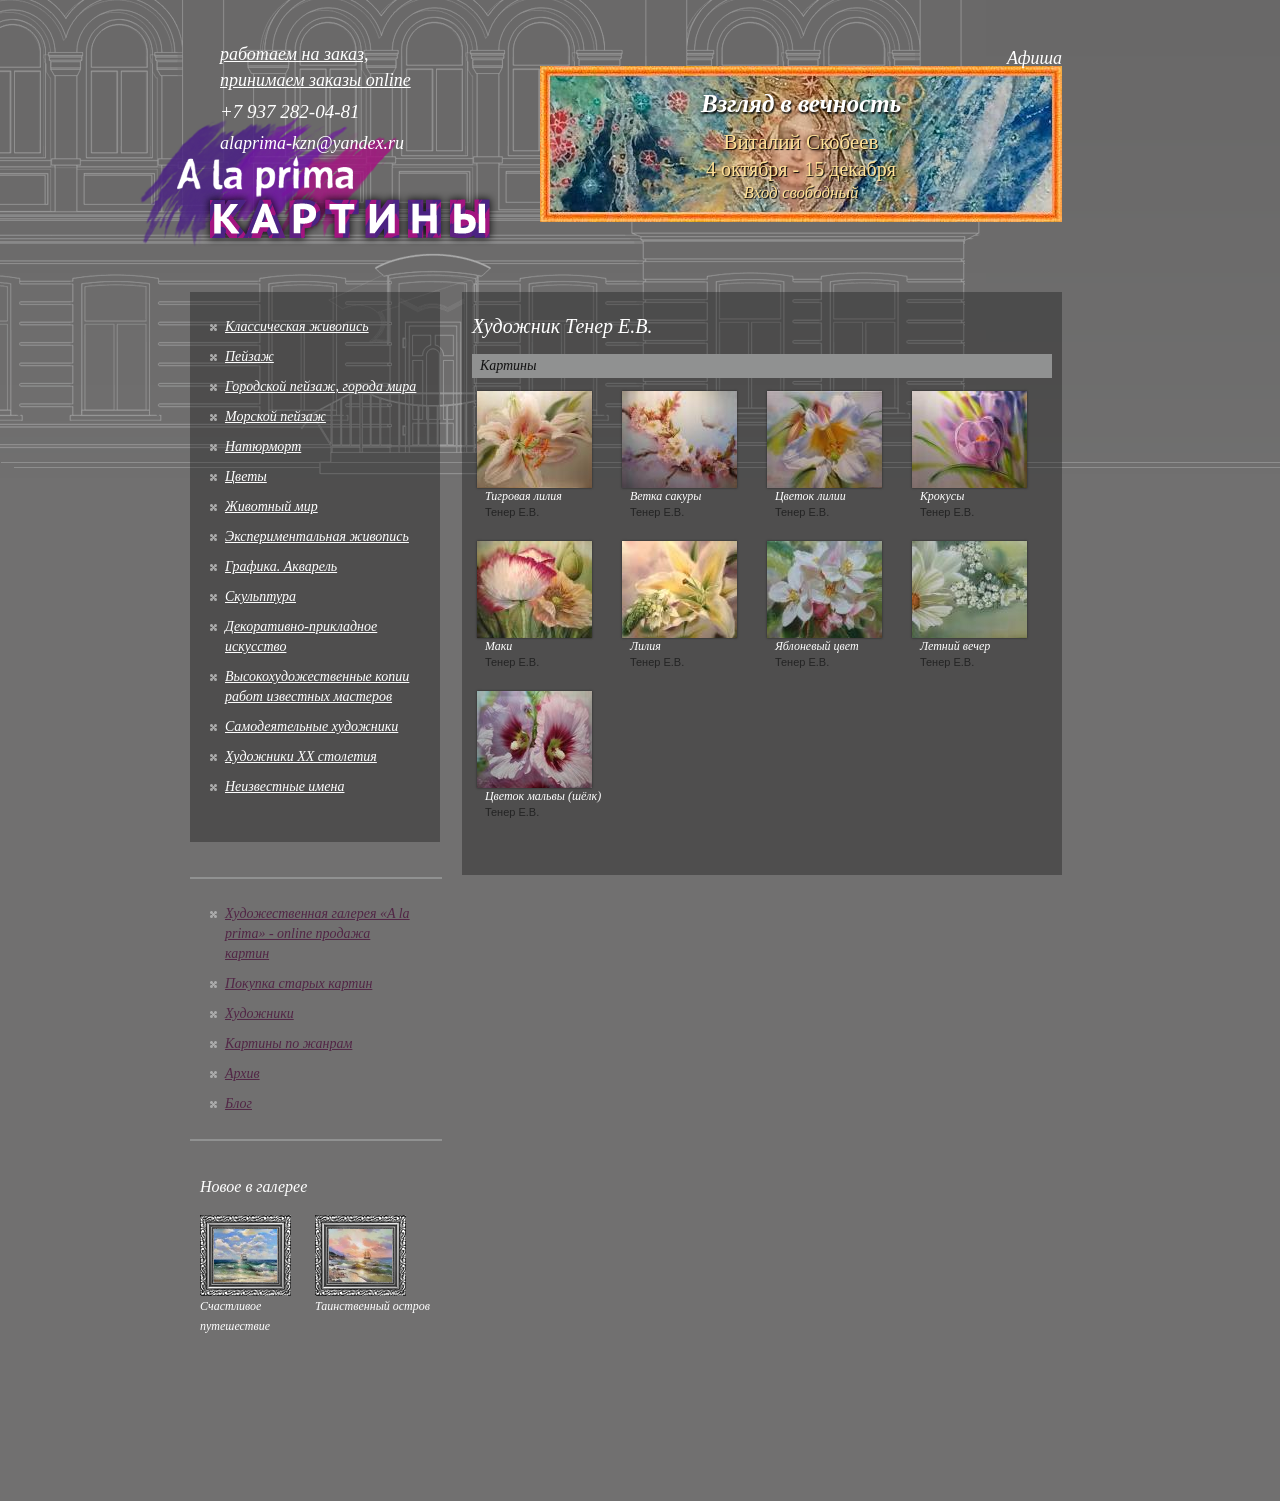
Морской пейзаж (275, 416)
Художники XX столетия (301, 756)
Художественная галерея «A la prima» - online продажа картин (317, 933)
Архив (242, 1073)
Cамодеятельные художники (311, 726)
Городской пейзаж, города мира (320, 386)
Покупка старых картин (298, 983)
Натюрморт (263, 446)
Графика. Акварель (281, 566)
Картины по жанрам (288, 1043)
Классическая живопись (297, 326)
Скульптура (260, 596)
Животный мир (271, 506)
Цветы (246, 476)
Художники (259, 1013)
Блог (238, 1103)
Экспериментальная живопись (317, 536)
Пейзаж (249, 356)
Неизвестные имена (284, 786)
